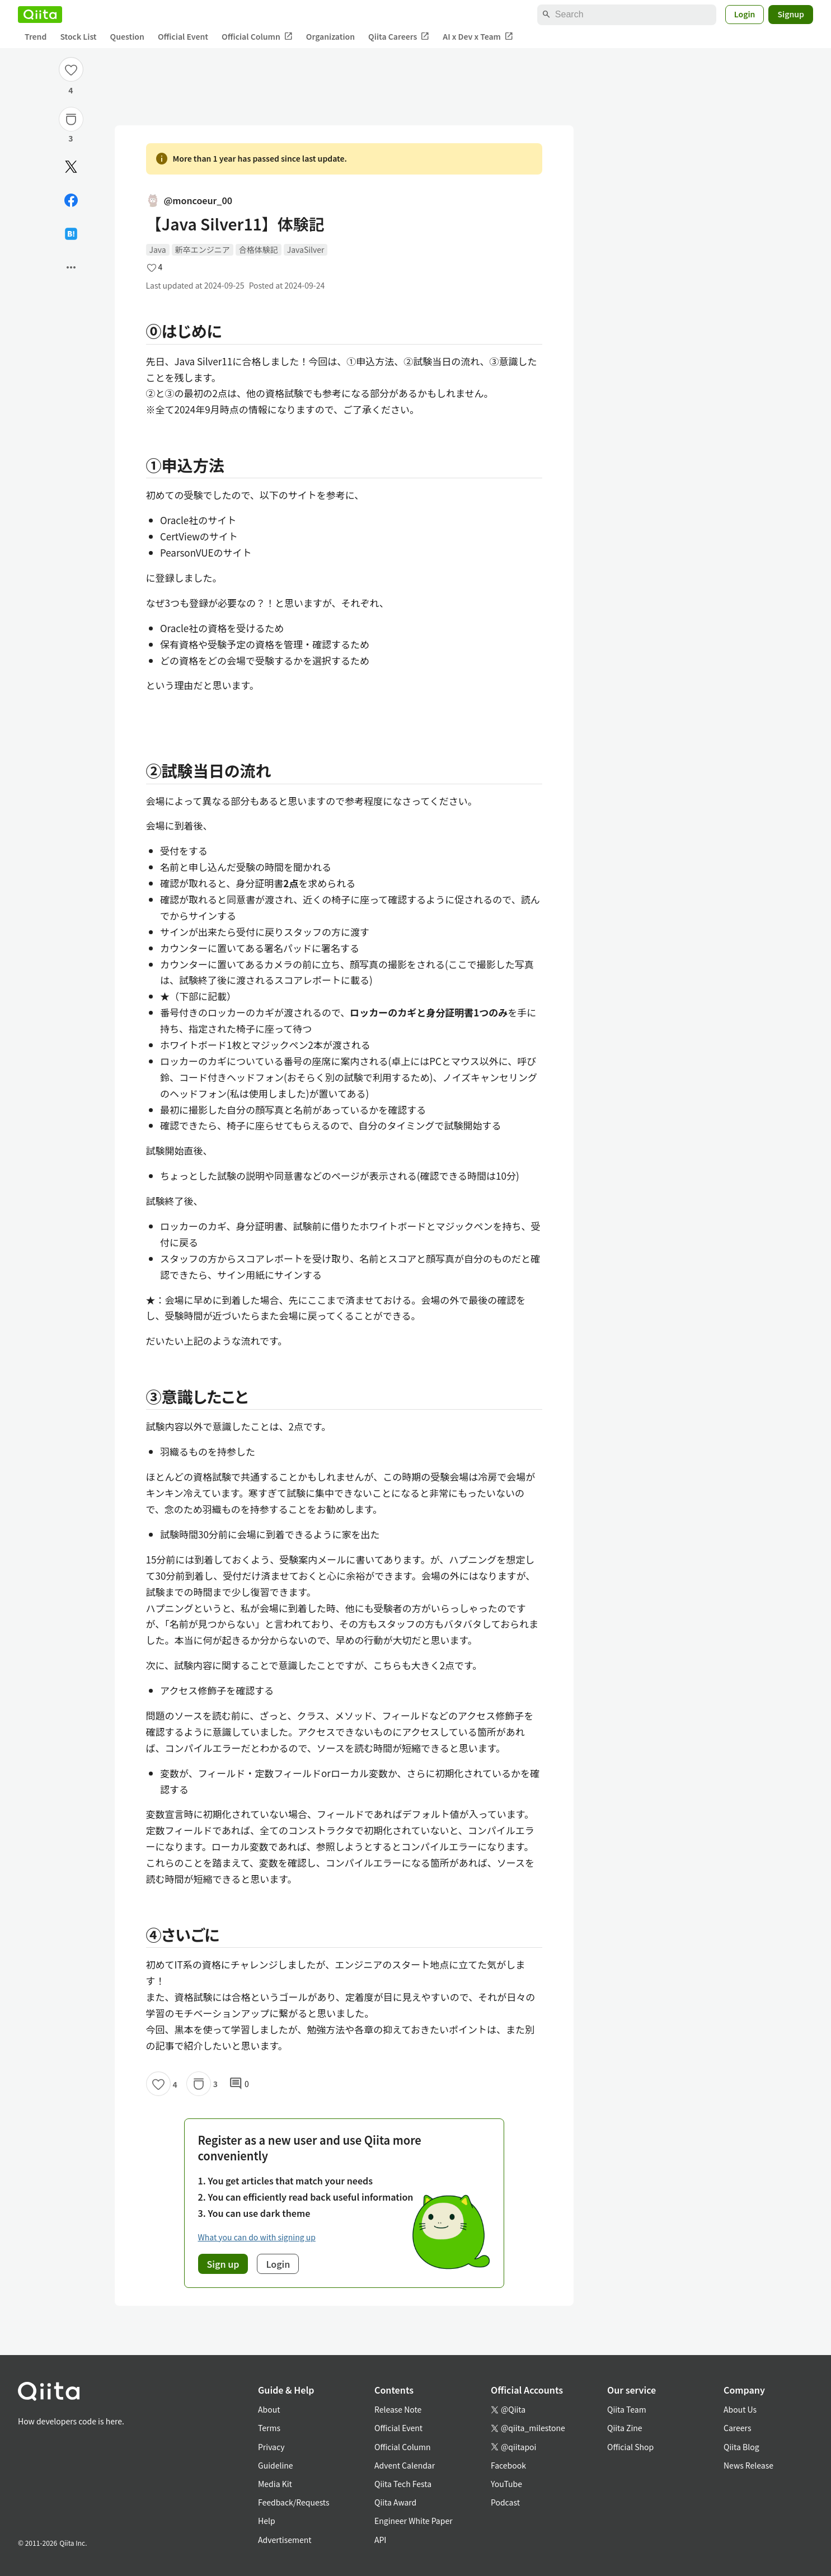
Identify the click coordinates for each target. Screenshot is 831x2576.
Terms (269, 2427)
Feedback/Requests (294, 2502)
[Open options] (71, 267)
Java (157, 249)
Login (744, 14)
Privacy (271, 2446)
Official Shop (630, 2446)
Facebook (508, 2465)
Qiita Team (626, 2409)
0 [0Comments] (239, 2084)
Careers (737, 2427)
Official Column (257, 37)
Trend (35, 36)
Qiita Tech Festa (402, 2483)
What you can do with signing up (257, 2237)
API (380, 2539)
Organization (330, 36)
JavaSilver (306, 249)
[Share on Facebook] (71, 200)
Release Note (397, 2409)
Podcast (505, 2502)
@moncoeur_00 (189, 200)
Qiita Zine (624, 2427)
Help (266, 2520)
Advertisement (285, 2539)
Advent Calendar (404, 2465)
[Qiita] (40, 14)
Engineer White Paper (413, 2520)
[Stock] (71, 119)
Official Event (183, 36)
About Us (740, 2409)
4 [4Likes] (70, 90)
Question (127, 36)
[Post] (71, 166)
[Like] (71, 69)
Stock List (78, 36)
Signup (790, 14)
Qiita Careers (398, 37)
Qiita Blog (741, 2446)
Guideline (275, 2465)
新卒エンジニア (202, 249)
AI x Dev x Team (478, 37)
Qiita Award (395, 2502)
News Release (748, 2465)
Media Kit (275, 2483)
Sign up (223, 2264)
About (269, 2409)
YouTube (506, 2483)
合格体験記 (258, 249)
